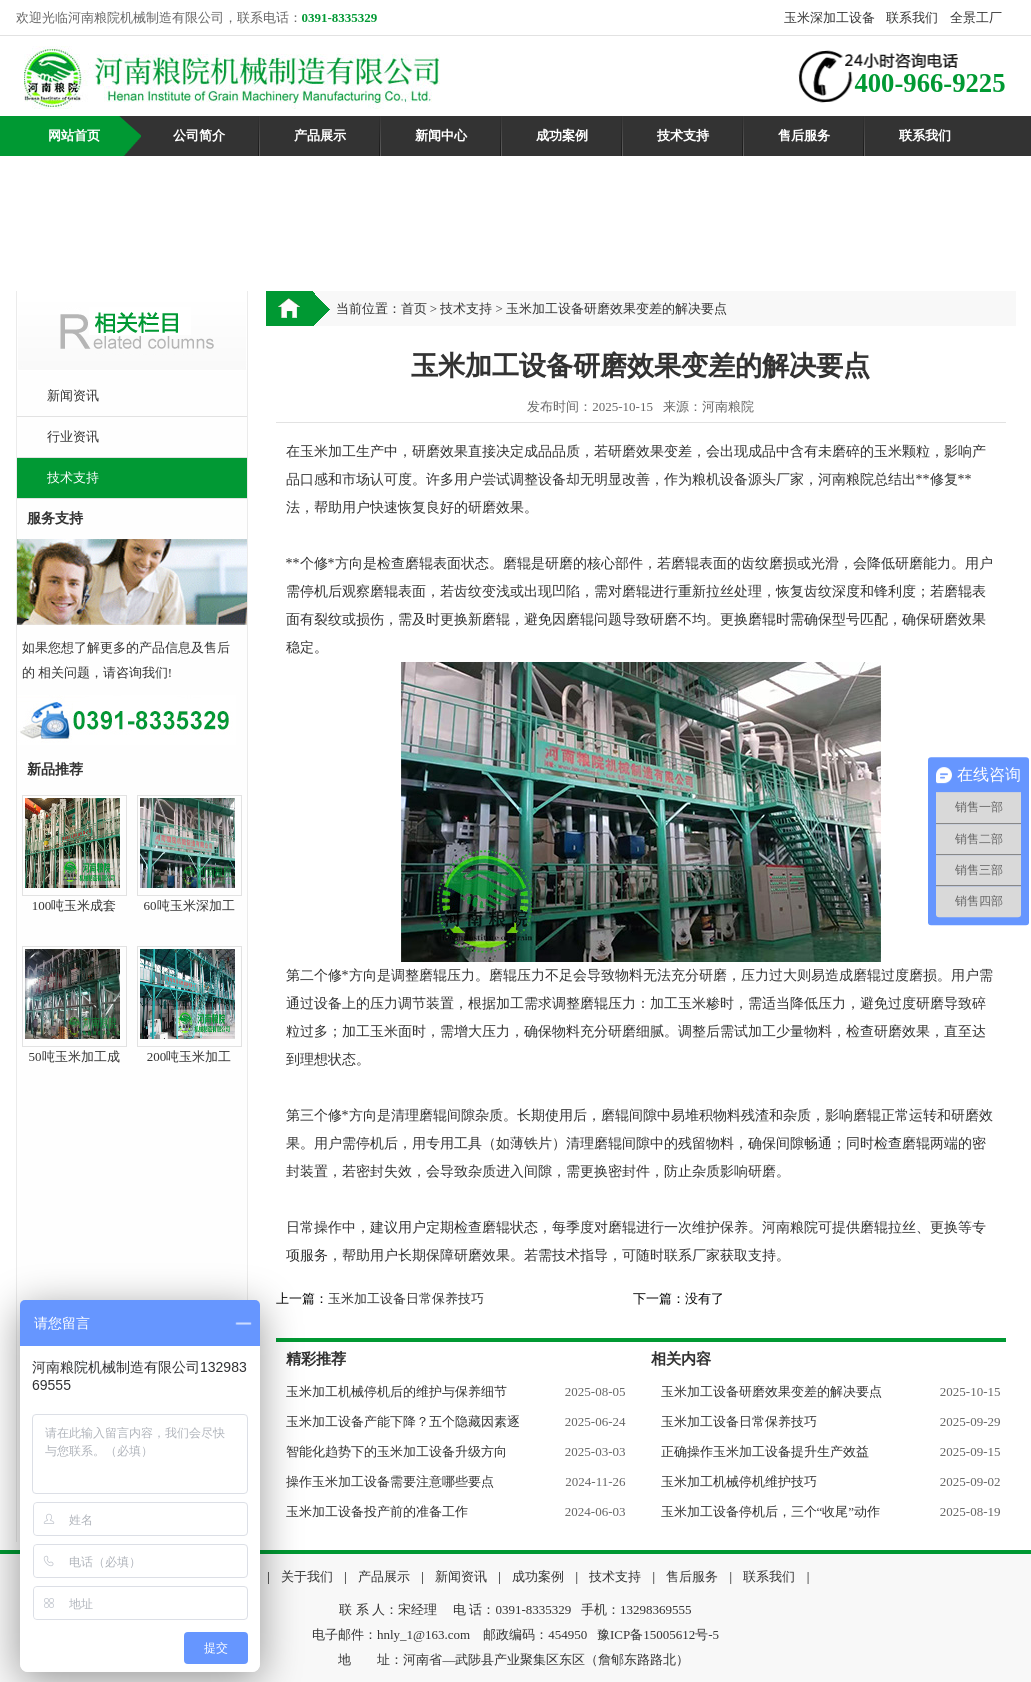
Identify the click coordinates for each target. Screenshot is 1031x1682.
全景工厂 (976, 17)
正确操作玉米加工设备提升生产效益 (765, 1451)
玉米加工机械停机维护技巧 (739, 1481)
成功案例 (562, 135)
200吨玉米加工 (189, 1056)
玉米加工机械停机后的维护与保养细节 (396, 1391)
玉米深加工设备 (829, 17)
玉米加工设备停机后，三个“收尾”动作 (771, 1511)
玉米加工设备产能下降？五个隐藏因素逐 (403, 1421)
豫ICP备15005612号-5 (658, 1634)
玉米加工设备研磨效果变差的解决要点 (771, 1391)
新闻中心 (441, 135)
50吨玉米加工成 (74, 1056)
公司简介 (199, 135)
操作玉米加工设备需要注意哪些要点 (390, 1481)
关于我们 (307, 1576)
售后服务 (804, 135)
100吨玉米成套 (74, 905)
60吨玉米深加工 (189, 905)
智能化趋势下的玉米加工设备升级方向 (396, 1451)
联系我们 (912, 17)
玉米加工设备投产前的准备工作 (377, 1511)
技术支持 (683, 135)
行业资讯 (73, 436)
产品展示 (320, 135)
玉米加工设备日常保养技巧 (406, 1298)
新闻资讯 (73, 395)
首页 (414, 308)
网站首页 (74, 135)
